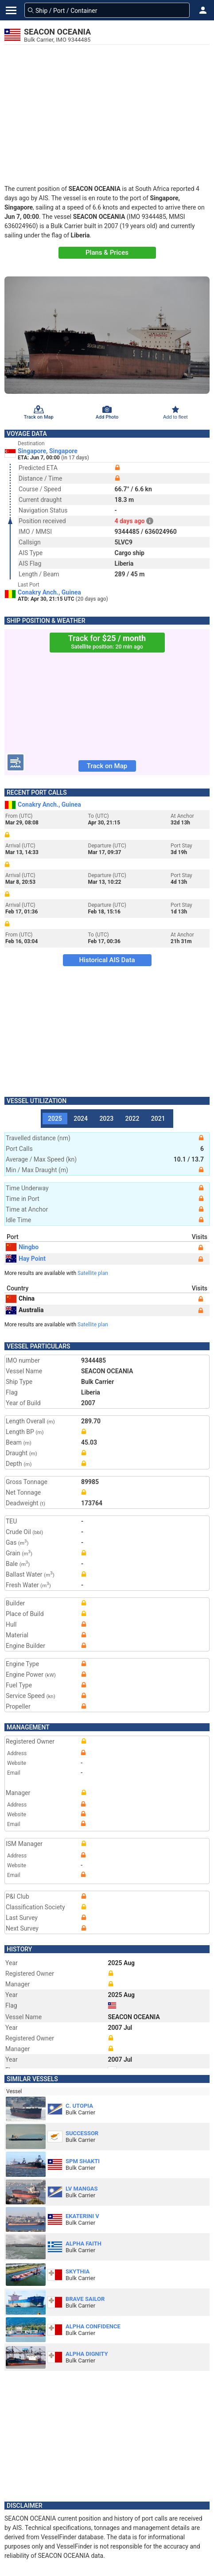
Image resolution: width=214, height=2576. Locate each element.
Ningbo (22, 1247)
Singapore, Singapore (48, 451)
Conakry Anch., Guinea (49, 592)
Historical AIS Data (107, 960)
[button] (203, 10)
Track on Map (107, 766)
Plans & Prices (107, 252)
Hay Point (26, 1259)
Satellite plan (93, 1273)
